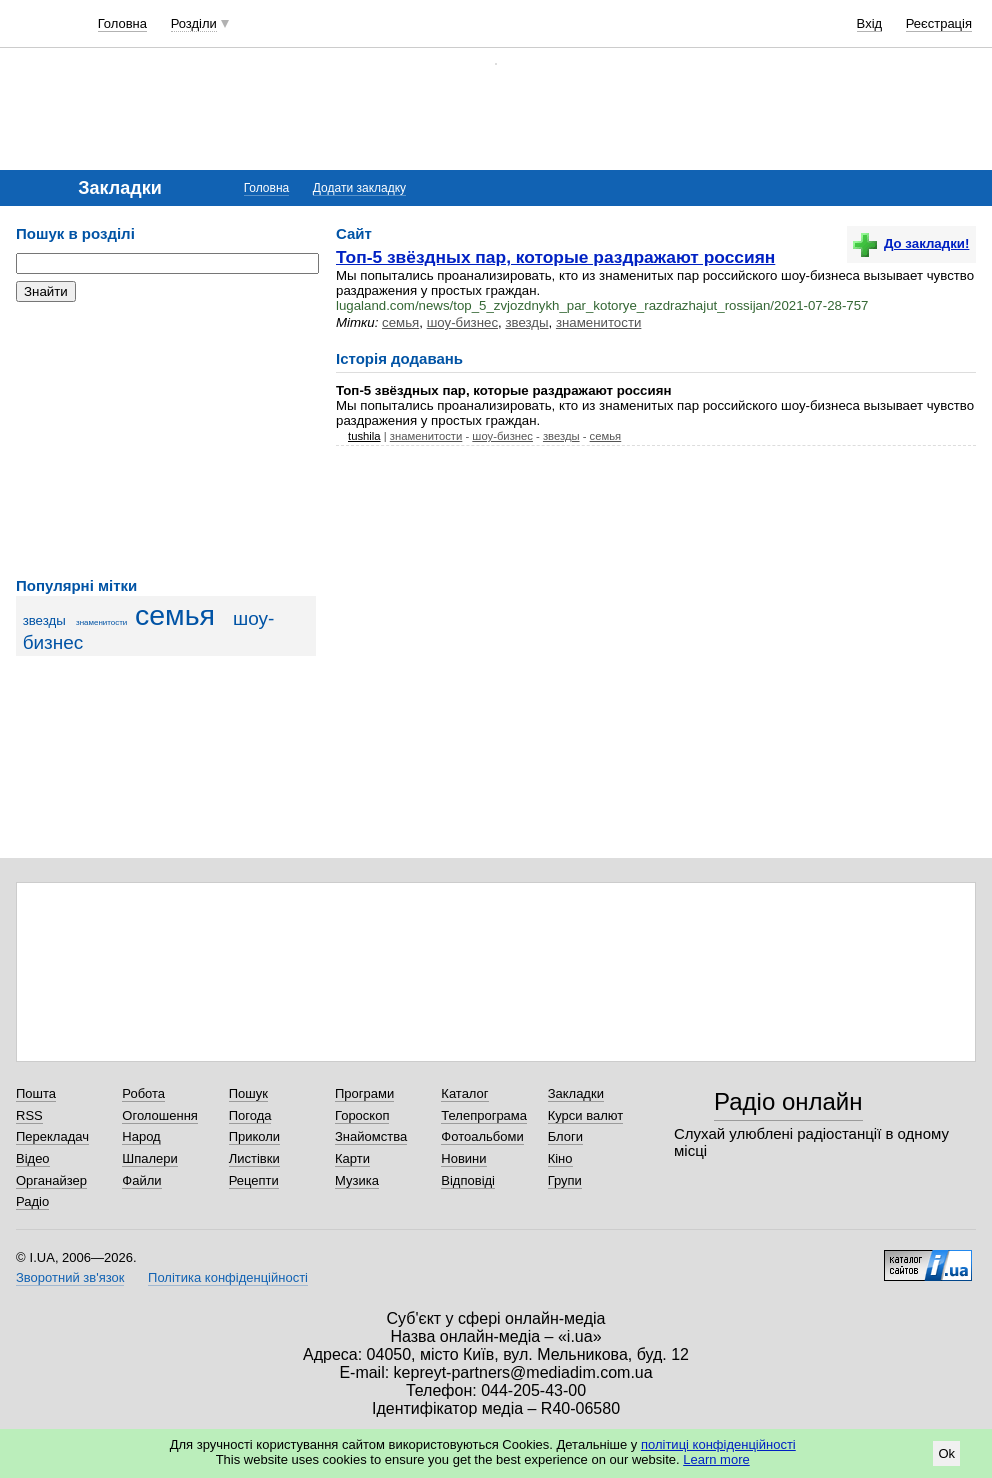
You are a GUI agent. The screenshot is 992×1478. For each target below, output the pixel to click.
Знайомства (371, 1136)
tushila (364, 436)
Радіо (32, 1201)
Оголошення (160, 1115)
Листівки (254, 1158)
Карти (352, 1158)
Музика (357, 1180)
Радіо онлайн (788, 1101)
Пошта (36, 1093)
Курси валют (586, 1115)
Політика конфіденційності (228, 1277)
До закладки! (911, 243)
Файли (141, 1180)
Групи (565, 1180)
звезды (44, 620)
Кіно (560, 1158)
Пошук (248, 1093)
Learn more (716, 1459)
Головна (122, 23)
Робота (143, 1093)
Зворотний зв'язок (70, 1277)
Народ (141, 1136)
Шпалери (150, 1158)
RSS (29, 1115)
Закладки (576, 1093)
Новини (463, 1158)
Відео (33, 1158)
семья (175, 615)
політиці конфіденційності (718, 1444)
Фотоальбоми (482, 1136)
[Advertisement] (166, 440)
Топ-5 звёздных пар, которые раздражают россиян (555, 257)
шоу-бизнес (462, 322)
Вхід (870, 23)
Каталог (464, 1093)
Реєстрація (939, 23)
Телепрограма (484, 1115)
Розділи (194, 23)
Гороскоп (362, 1115)
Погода (250, 1115)
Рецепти (254, 1180)
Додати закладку (359, 188)
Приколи (254, 1136)
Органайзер (51, 1180)
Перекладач (52, 1136)
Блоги (565, 1136)
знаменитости (101, 622)
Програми (364, 1093)
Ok (946, 1453)
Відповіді (468, 1180)
